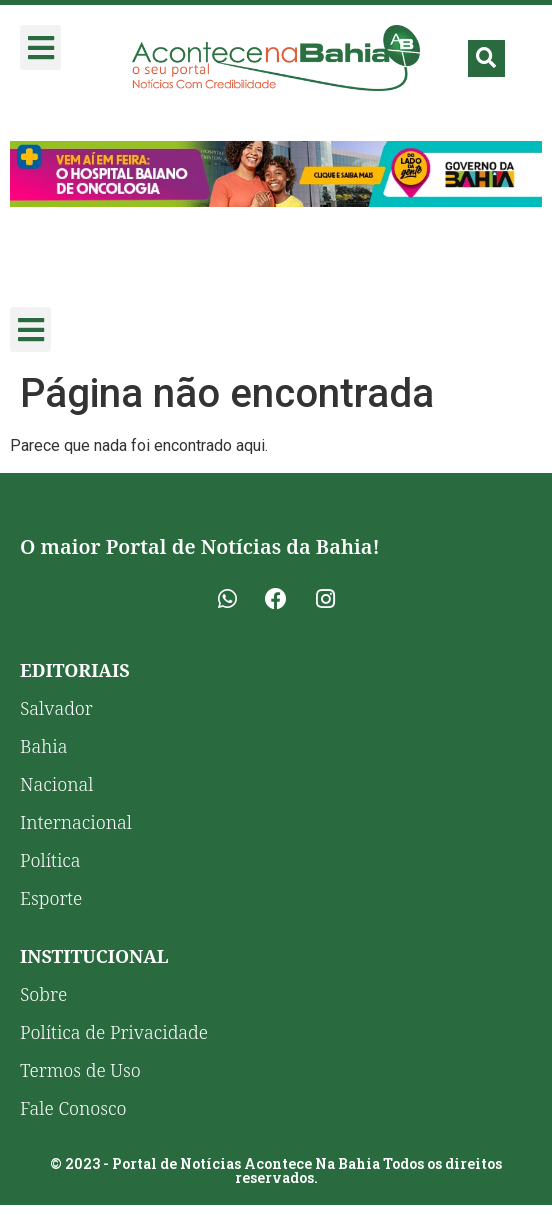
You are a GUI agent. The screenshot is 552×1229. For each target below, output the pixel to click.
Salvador (56, 708)
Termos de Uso (80, 1070)
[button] (40, 47)
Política (50, 860)
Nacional (56, 784)
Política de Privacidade (114, 1032)
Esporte (51, 898)
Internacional (76, 822)
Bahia (44, 746)
